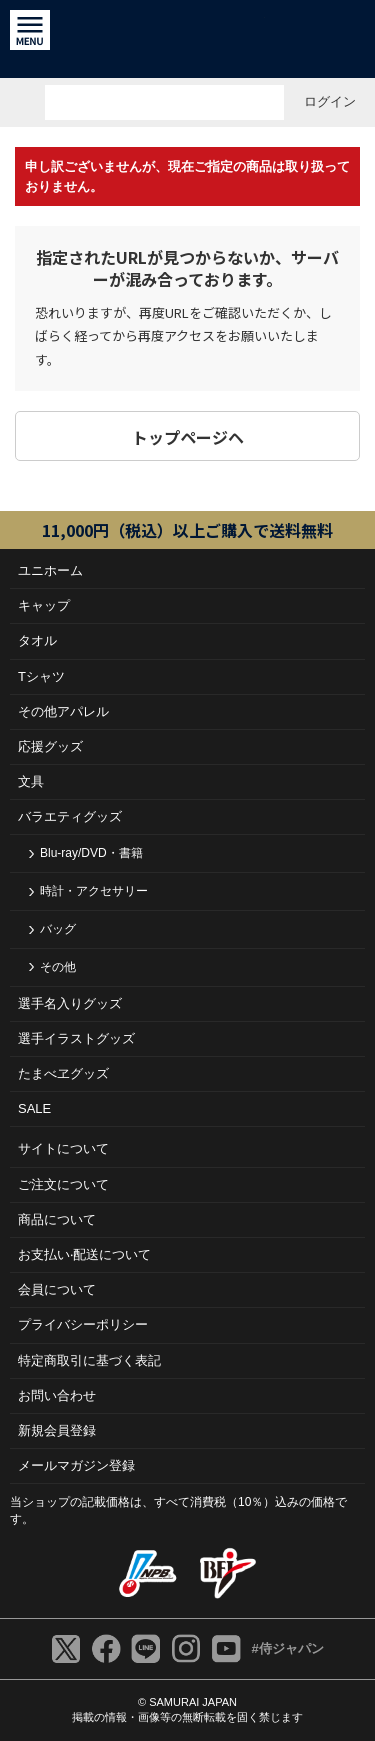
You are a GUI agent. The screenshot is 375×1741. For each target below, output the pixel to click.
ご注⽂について (63, 1184)
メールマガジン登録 (76, 1465)
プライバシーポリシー (83, 1324)
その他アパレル (63, 711)
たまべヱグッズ (63, 1073)
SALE (34, 1108)
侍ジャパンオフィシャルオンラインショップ (187, 39)
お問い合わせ (57, 1395)
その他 (58, 967)
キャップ (44, 605)
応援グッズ (50, 746)
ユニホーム (50, 570)
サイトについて (63, 1148)
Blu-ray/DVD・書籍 (91, 853)
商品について (57, 1219)
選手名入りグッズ (70, 1003)
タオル (37, 640)
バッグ (58, 929)
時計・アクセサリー (94, 891)
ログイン (330, 101)
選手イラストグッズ (76, 1038)
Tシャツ (41, 676)
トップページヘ (188, 437)
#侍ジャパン (287, 1648)
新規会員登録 (57, 1430)
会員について (57, 1289)
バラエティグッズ (70, 816)
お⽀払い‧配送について (84, 1254)
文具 (31, 781)
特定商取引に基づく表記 (89, 1360)
